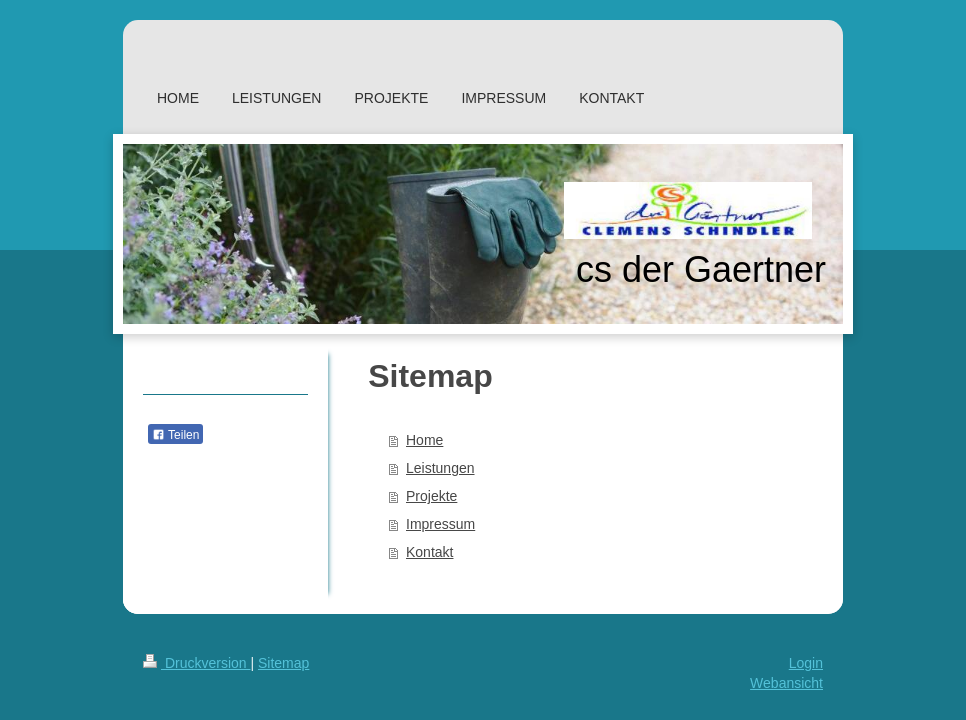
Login (806, 663)
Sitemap (283, 663)
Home (424, 440)
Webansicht (786, 683)
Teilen (175, 435)
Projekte (431, 496)
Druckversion (196, 663)
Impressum (440, 524)
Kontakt (429, 552)
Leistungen (440, 468)
